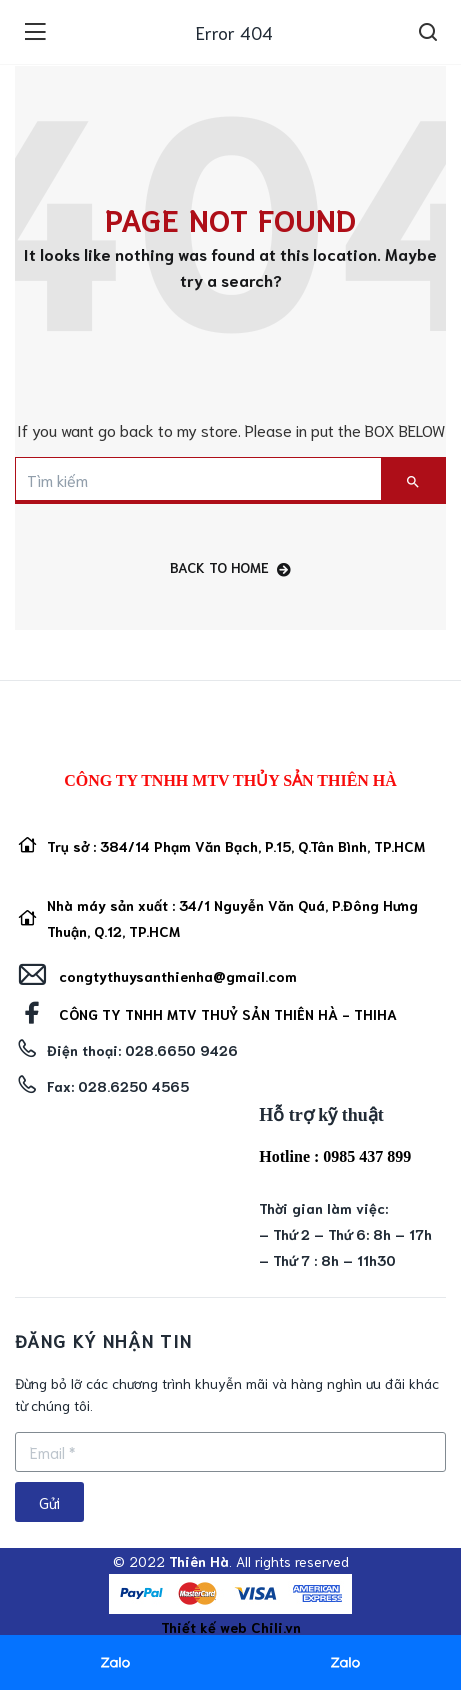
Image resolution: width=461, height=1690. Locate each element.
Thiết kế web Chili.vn (231, 1627)
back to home (230, 567)
